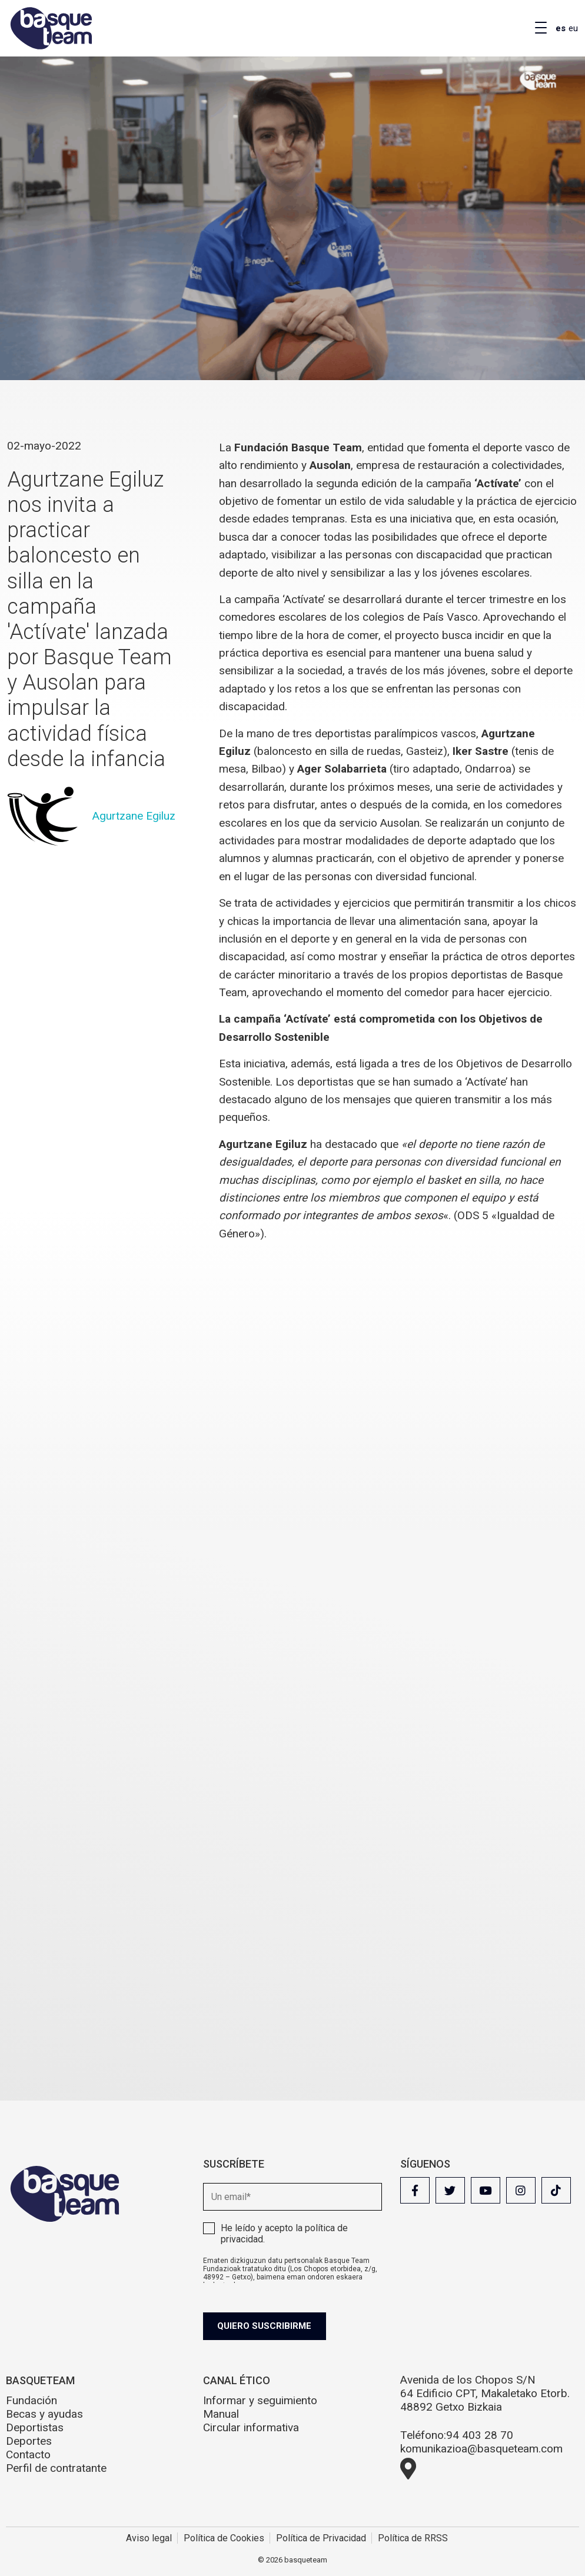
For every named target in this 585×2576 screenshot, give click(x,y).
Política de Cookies (224, 2538)
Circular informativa (251, 2427)
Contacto (28, 2454)
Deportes (29, 2441)
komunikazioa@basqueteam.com (481, 2448)
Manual (221, 2414)
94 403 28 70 (479, 2435)
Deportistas (35, 2427)
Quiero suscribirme (269, 2326)
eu (573, 28)
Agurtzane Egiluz (133, 816)
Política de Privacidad (321, 2538)
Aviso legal (149, 2538)
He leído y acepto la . (284, 2233)
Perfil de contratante (56, 2468)
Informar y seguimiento (260, 2400)
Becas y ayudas (44, 2414)
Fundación (31, 2400)
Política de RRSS (413, 2538)
